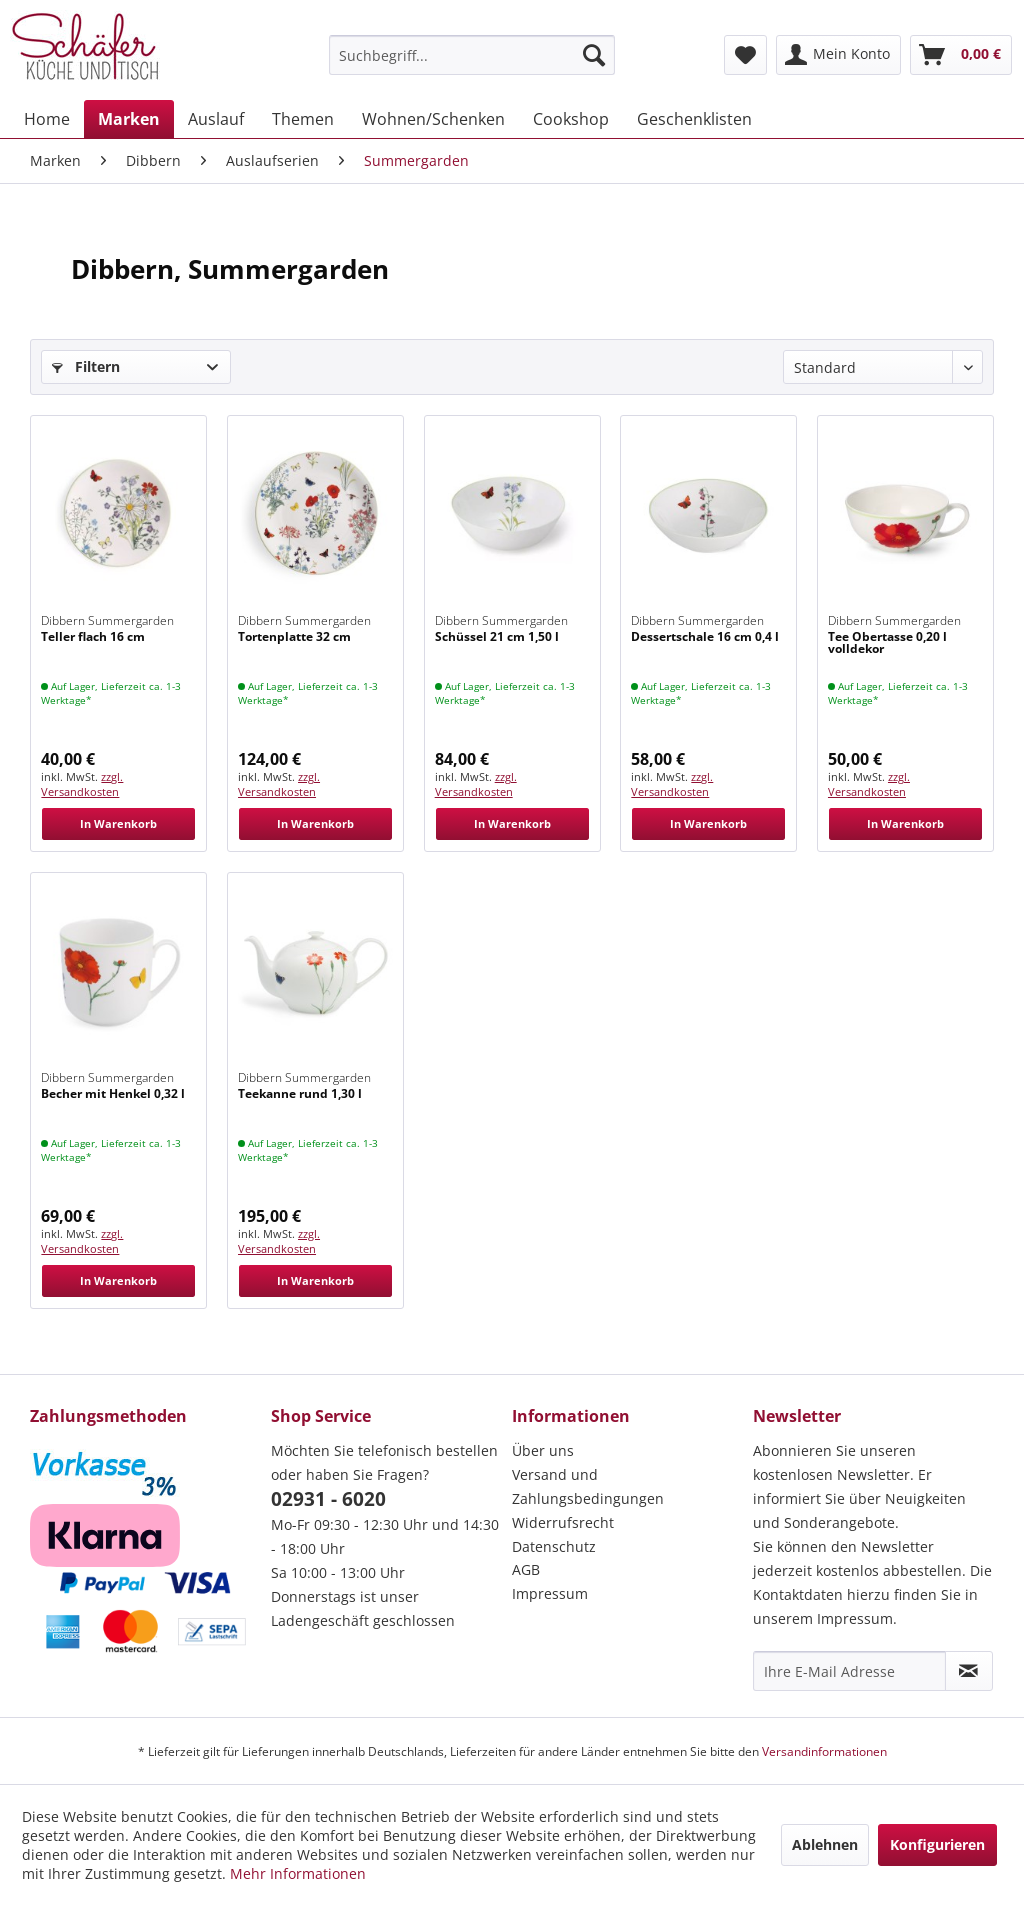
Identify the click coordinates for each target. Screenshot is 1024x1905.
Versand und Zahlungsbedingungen (588, 1486)
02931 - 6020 (328, 1499)
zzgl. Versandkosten (82, 784)
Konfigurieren (937, 1844)
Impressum (550, 1593)
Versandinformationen (824, 1751)
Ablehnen (825, 1844)
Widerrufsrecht (563, 1522)
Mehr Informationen (298, 1873)
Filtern (86, 366)
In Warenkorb (118, 823)
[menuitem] (472, 55)
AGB (526, 1569)
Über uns (543, 1450)
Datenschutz (554, 1546)
